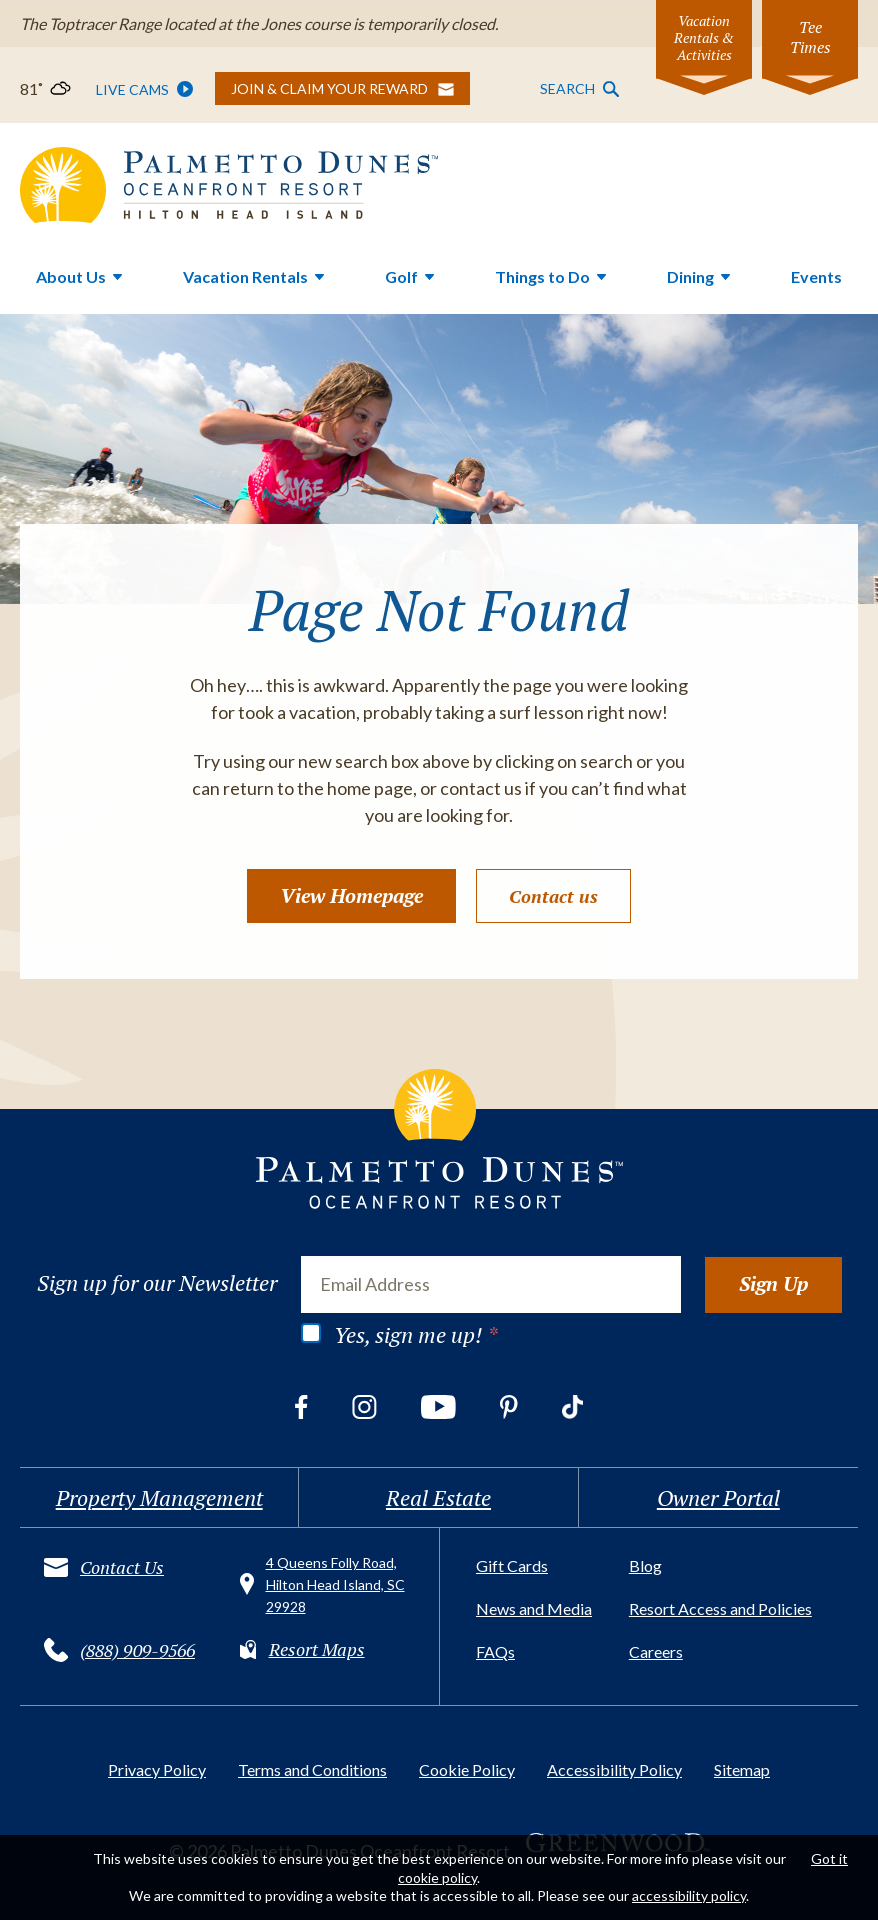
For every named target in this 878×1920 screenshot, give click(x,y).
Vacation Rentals (245, 276)
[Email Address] (491, 1284)
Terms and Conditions (312, 1769)
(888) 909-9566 (137, 1650)
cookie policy (437, 1877)
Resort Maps (317, 1649)
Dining (690, 276)
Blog (645, 1565)
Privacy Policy (157, 1769)
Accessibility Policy (614, 1769)
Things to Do (542, 276)
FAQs (495, 1651)
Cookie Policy (467, 1769)
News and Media (534, 1608)
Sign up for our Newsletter (157, 1283)
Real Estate (438, 1497)
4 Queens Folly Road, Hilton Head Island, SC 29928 (335, 1584)
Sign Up (773, 1283)
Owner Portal (718, 1497)
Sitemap (742, 1769)
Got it (829, 1858)
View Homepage (351, 895)
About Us (71, 276)
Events (816, 276)
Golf (401, 276)
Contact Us (122, 1567)
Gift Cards (512, 1565)
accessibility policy (689, 1895)
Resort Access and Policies (720, 1608)
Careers (656, 1651)
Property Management (159, 1497)
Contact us (553, 896)
